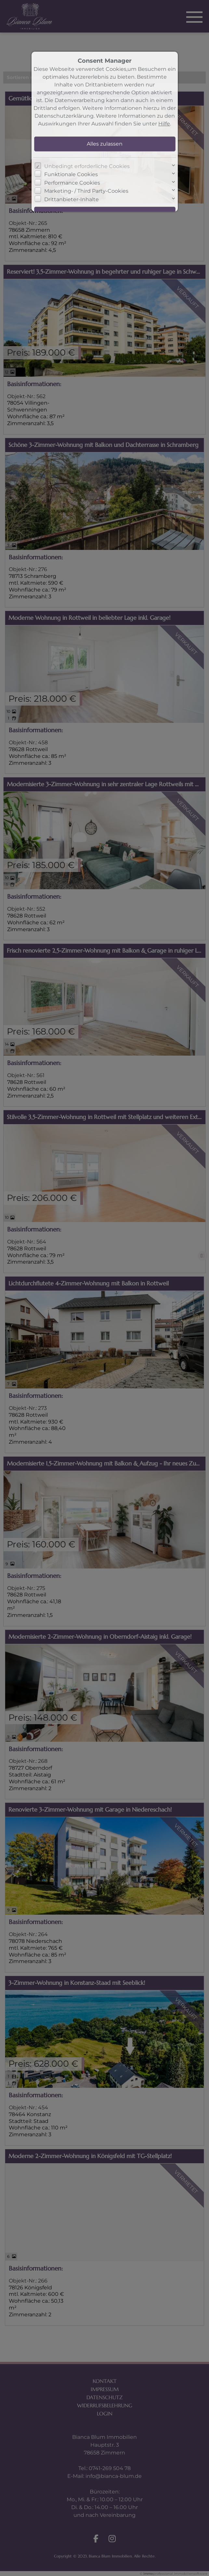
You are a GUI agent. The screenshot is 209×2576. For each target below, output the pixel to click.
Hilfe (164, 124)
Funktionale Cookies (71, 174)
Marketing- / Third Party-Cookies (86, 191)
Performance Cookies (72, 183)
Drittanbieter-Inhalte (71, 199)
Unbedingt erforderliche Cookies (87, 166)
